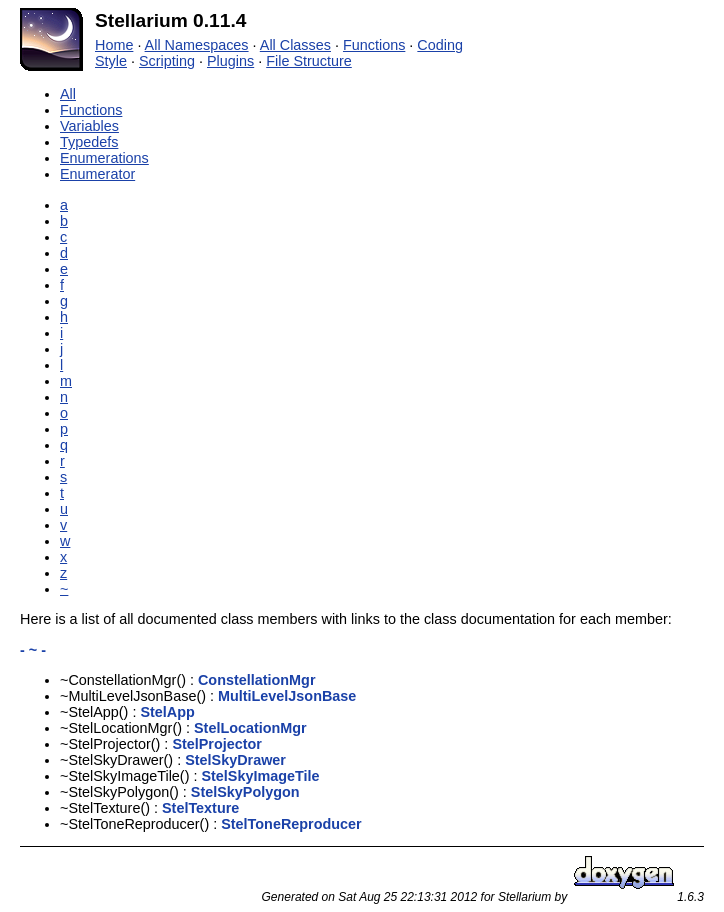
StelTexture (200, 808)
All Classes (295, 45)
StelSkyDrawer (235, 760)
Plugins (230, 61)
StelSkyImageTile (260, 776)
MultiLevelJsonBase (287, 696)
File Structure (309, 61)
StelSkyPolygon (245, 792)
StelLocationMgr (250, 728)
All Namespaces (197, 45)
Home (114, 45)
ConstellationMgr (257, 680)
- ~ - (33, 650)
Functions (374, 45)
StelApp (167, 712)
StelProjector (217, 744)
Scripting (167, 61)
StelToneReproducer (291, 824)
